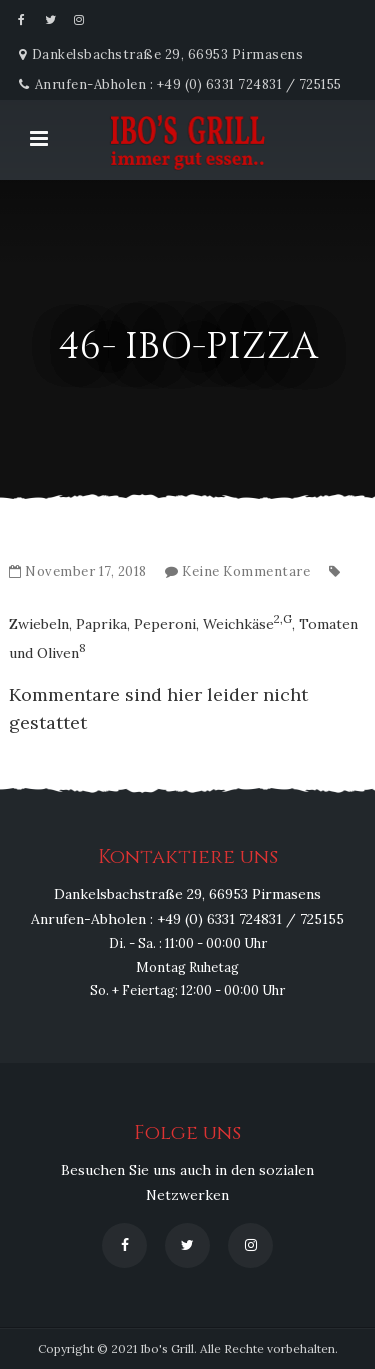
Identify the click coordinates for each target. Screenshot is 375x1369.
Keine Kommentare (246, 571)
